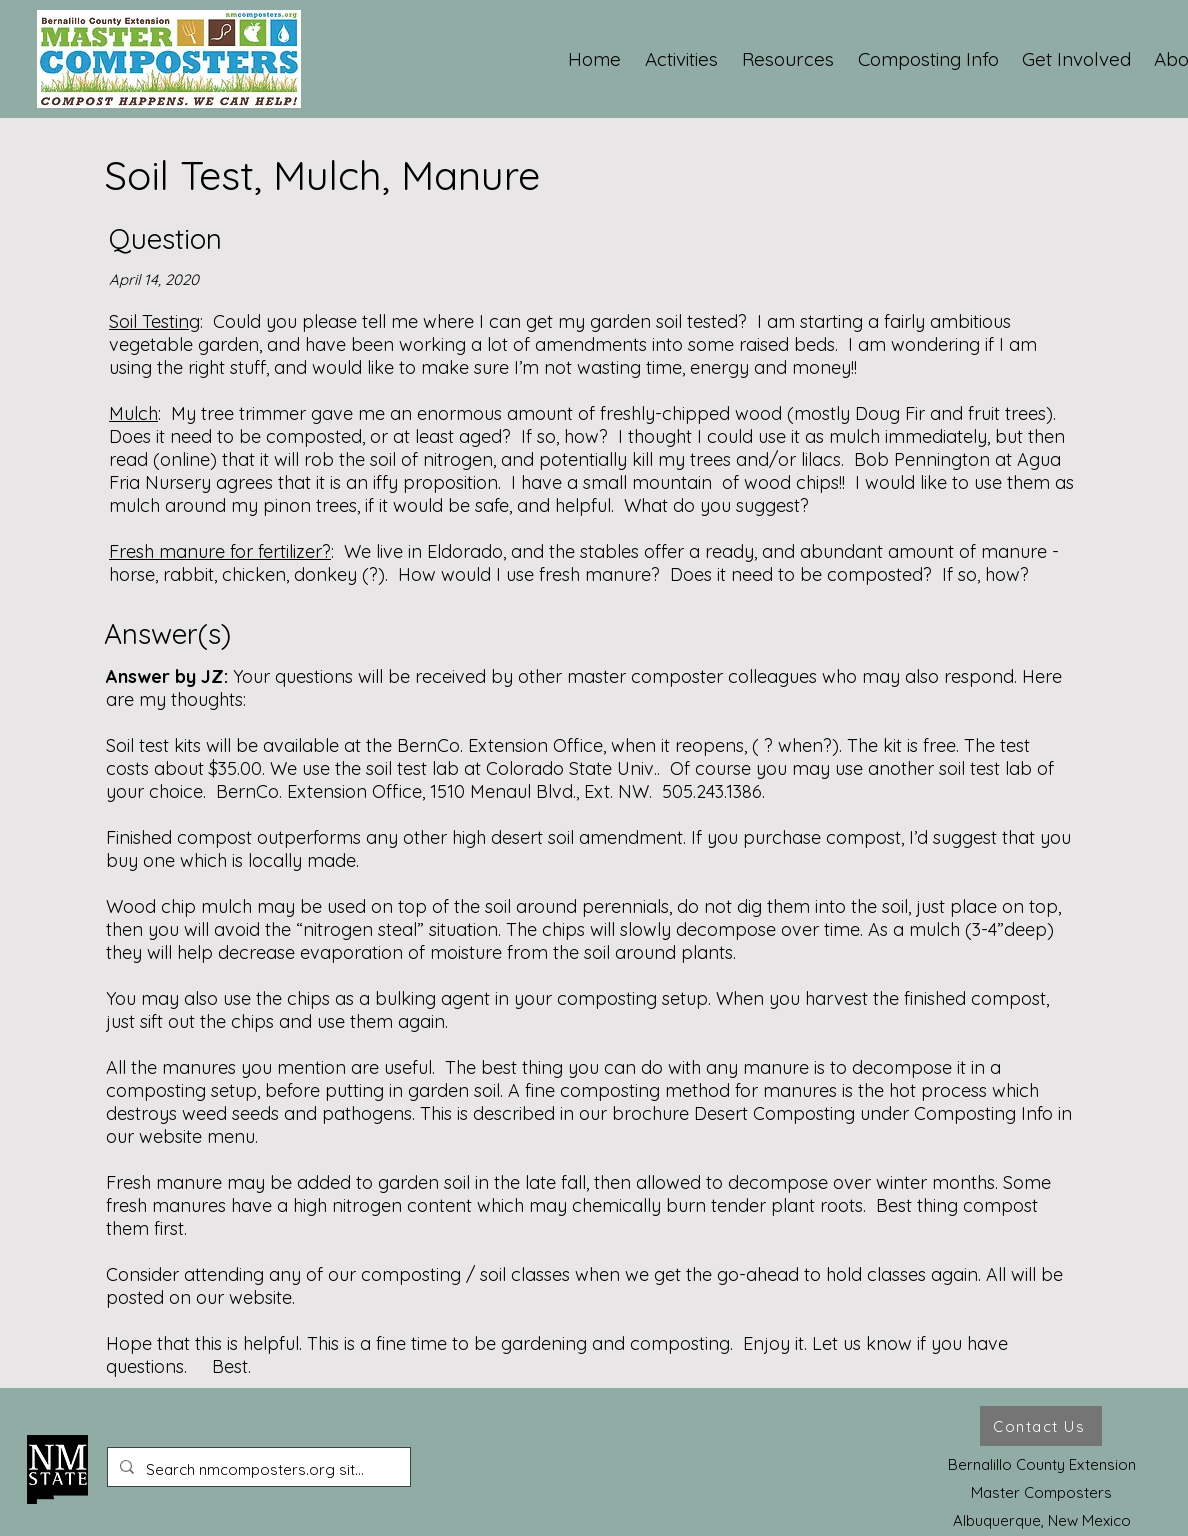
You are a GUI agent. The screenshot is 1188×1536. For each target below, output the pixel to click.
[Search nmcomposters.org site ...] (257, 1470)
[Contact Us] (1041, 1426)
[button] (682, 59)
